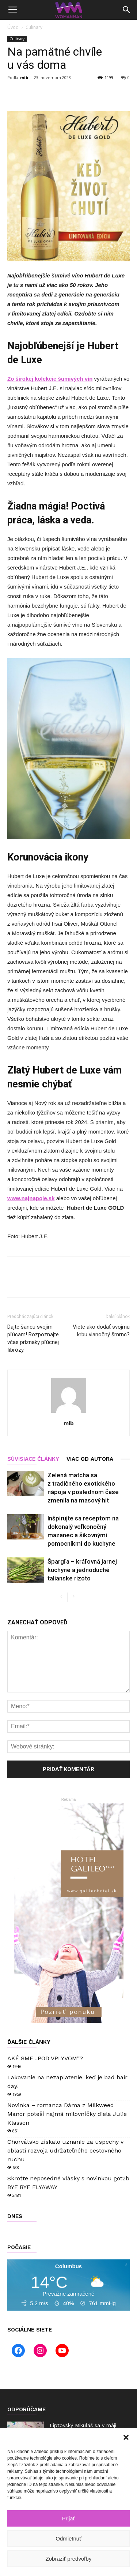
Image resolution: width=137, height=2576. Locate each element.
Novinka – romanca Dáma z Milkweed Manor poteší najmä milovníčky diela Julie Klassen (67, 2114)
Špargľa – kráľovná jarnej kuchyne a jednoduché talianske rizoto (82, 1570)
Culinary (34, 27)
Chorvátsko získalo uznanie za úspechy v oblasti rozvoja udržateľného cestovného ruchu (65, 2150)
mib (24, 77)
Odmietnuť (68, 2538)
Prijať (68, 2518)
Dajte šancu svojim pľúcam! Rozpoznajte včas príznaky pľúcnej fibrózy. (33, 1338)
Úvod (13, 27)
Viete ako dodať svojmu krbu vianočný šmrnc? (101, 1331)
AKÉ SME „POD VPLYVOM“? (45, 2058)
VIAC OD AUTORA (89, 1459)
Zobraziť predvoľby (69, 2559)
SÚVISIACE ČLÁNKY (33, 1459)
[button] (126, 2437)
